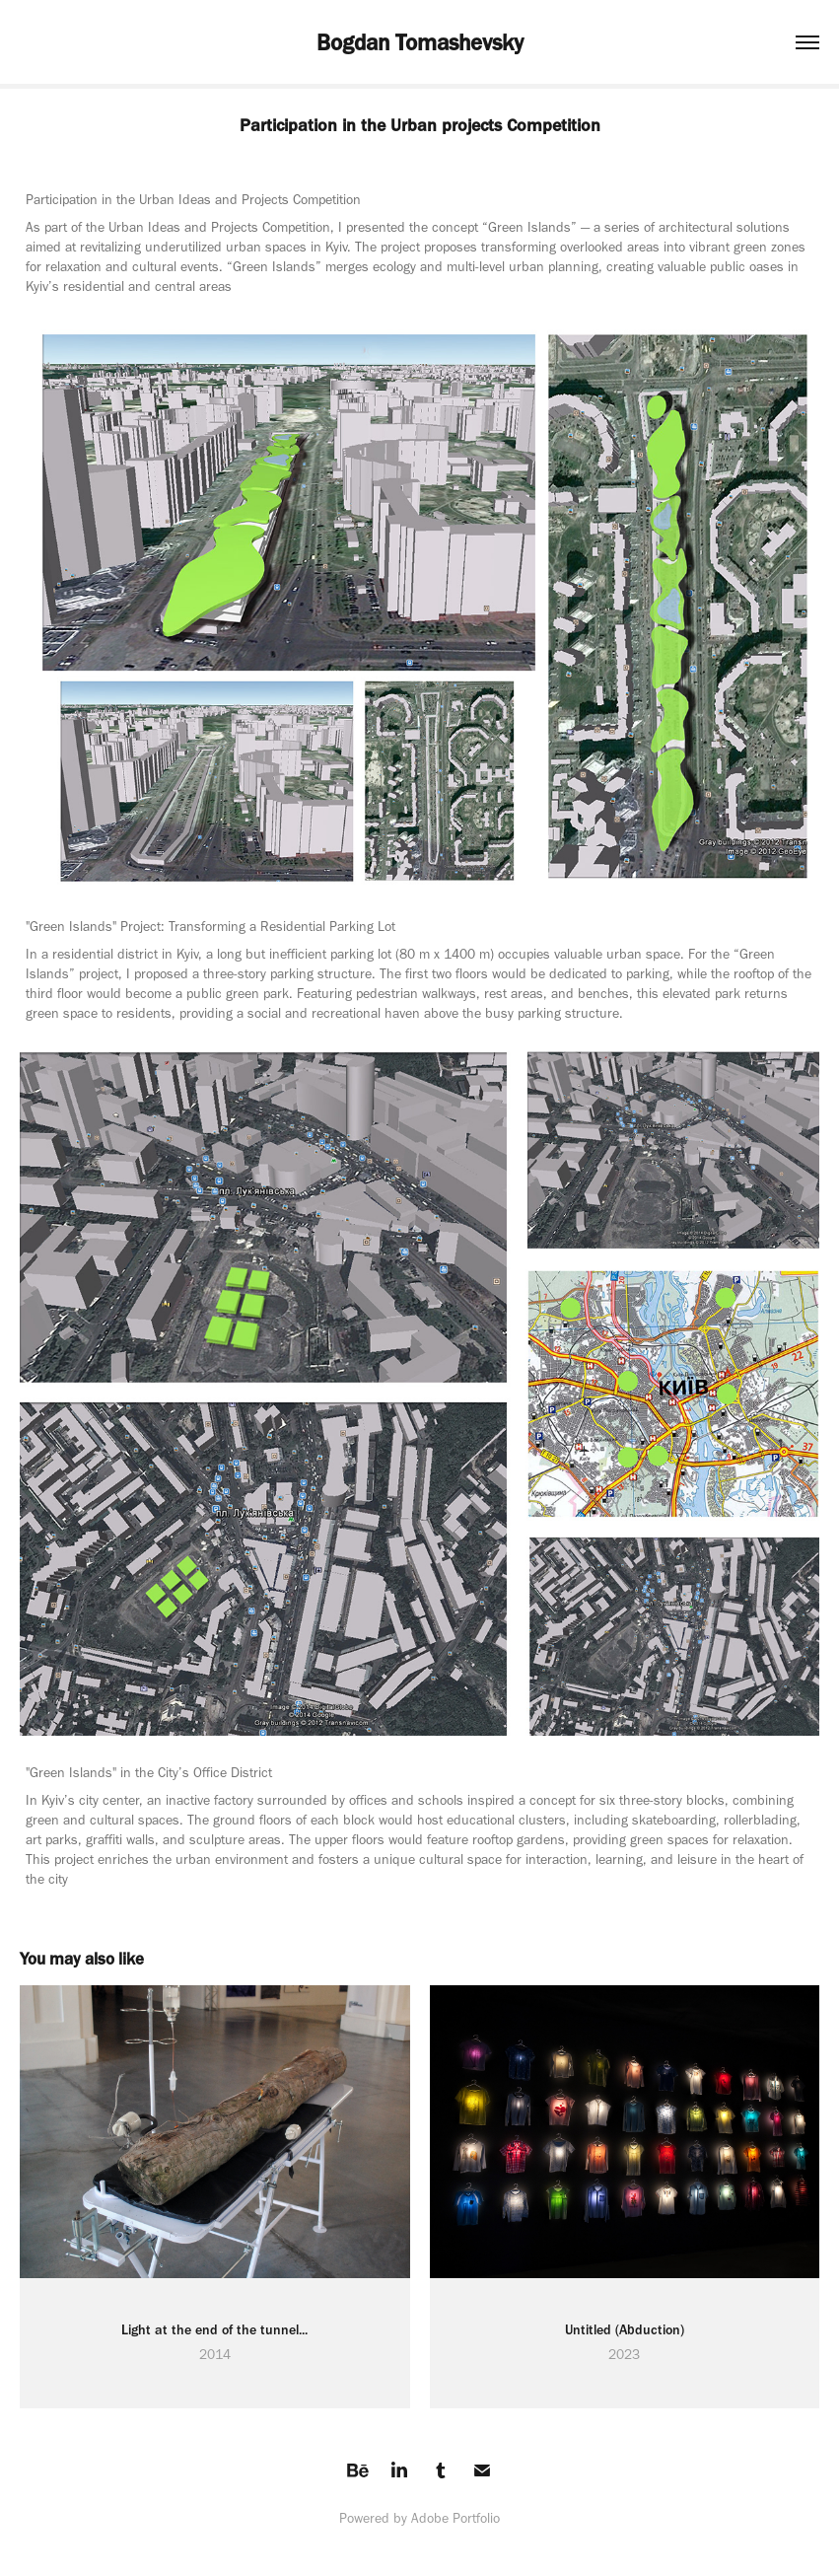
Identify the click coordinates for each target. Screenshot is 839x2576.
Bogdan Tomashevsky (420, 42)
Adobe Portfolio (455, 2518)
